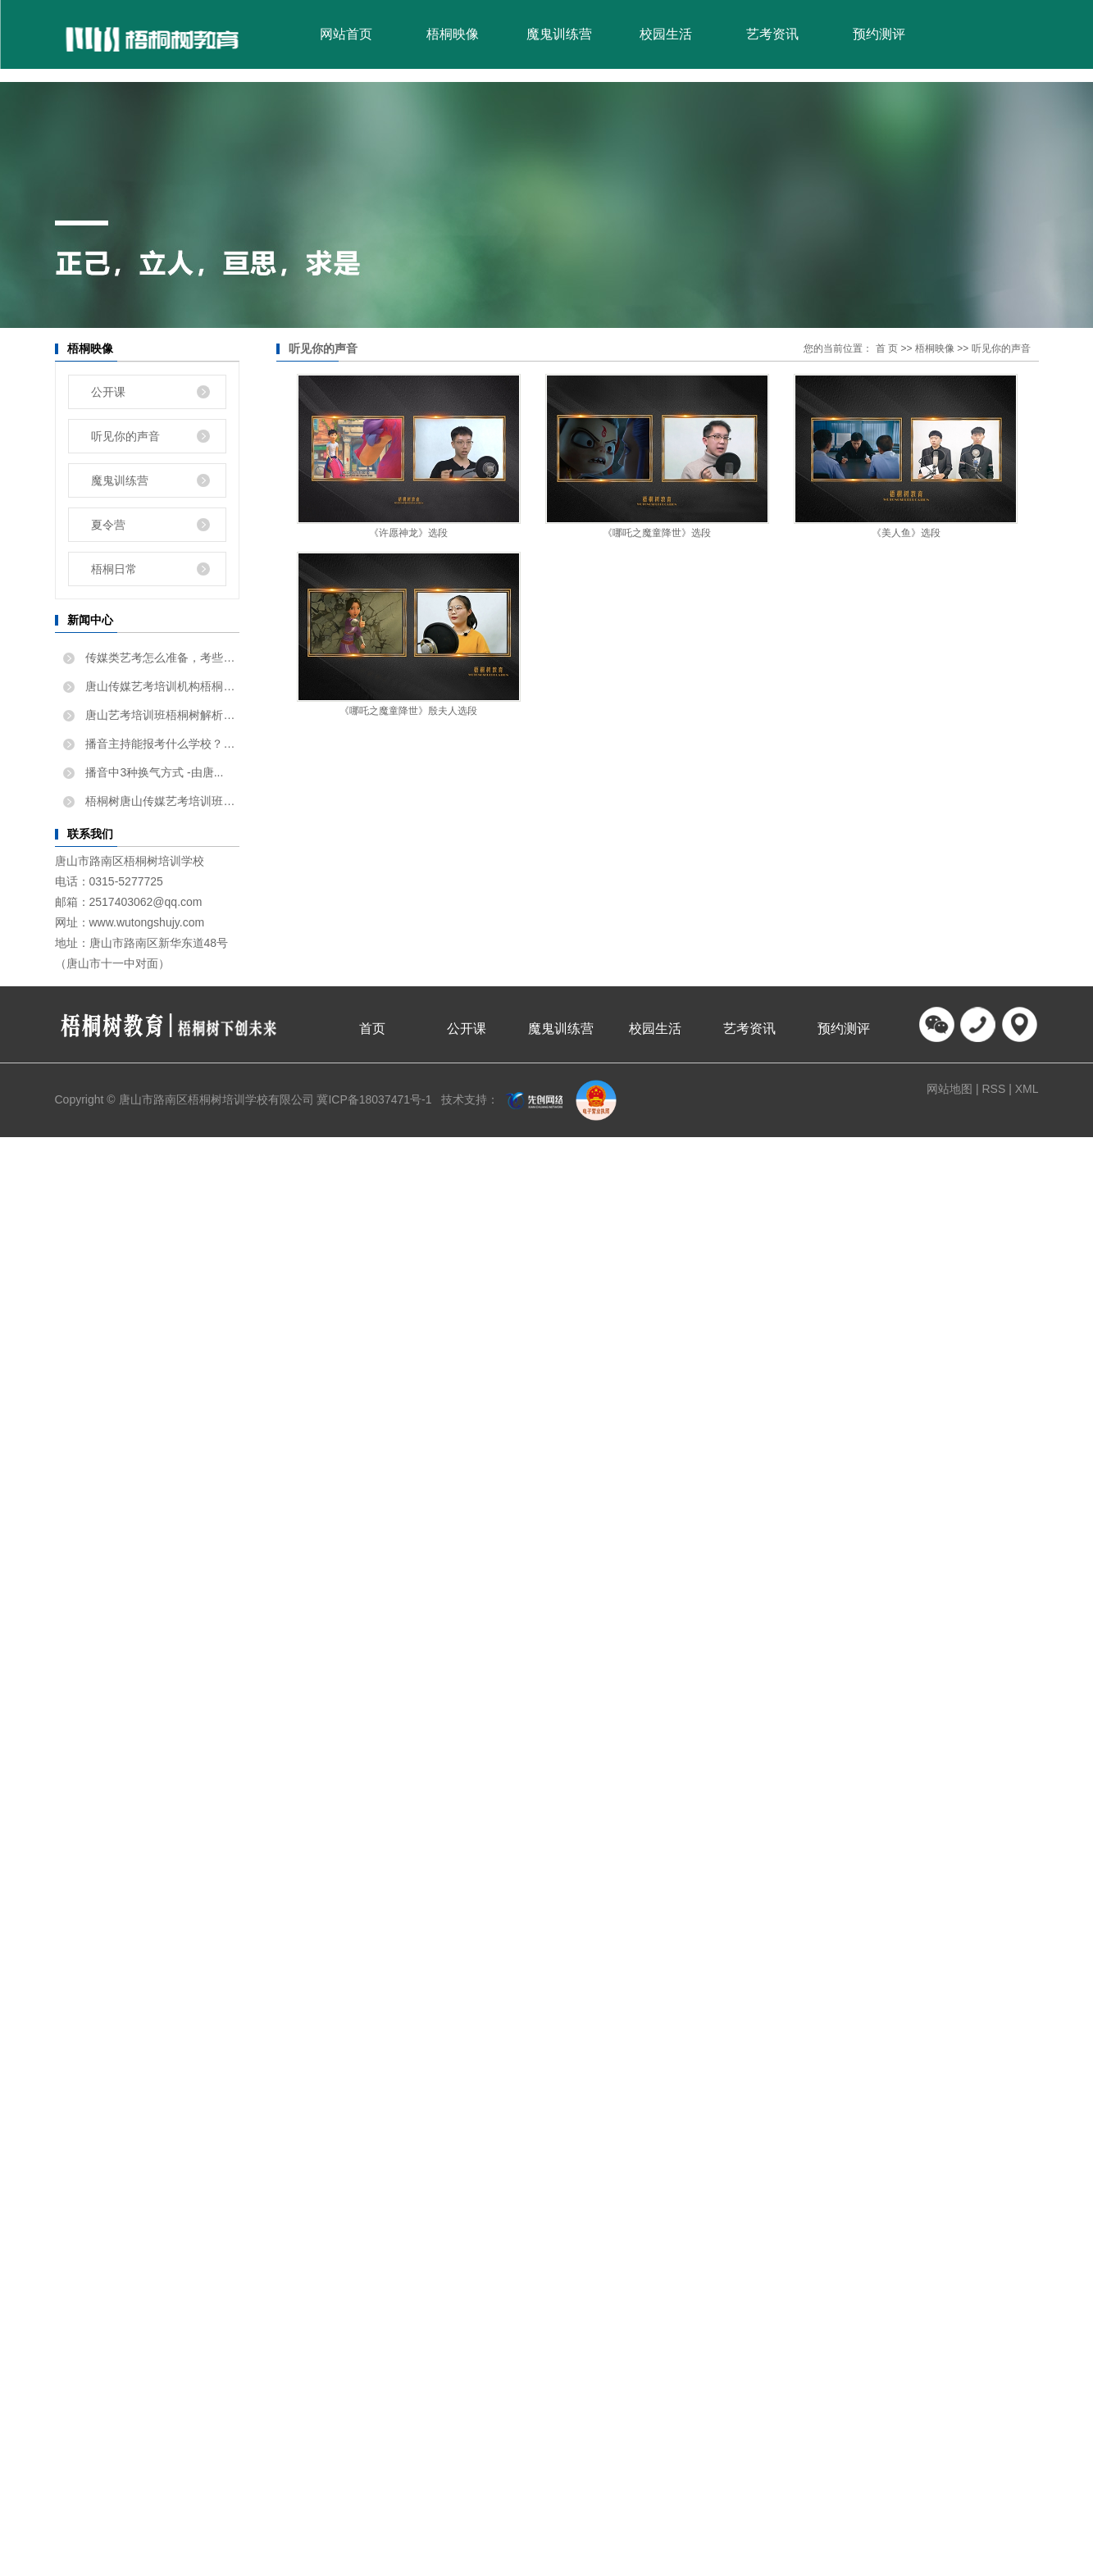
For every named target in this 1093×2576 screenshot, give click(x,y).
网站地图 (951, 1088)
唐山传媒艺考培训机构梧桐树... (161, 686)
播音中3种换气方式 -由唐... (153, 772)
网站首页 (346, 34)
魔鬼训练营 (559, 34)
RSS (993, 1088)
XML (1027, 1088)
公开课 (108, 391)
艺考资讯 (772, 34)
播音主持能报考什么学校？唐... (161, 743)
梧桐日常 (114, 569)
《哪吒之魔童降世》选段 (657, 533)
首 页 (887, 348)
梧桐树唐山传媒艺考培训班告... (161, 801)
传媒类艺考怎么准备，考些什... (161, 657)
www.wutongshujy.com (147, 922)
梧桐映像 (452, 34)
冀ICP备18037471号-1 (374, 1099)
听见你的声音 (125, 436)
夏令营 (108, 524)
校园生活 (666, 34)
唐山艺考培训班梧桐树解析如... (161, 714)
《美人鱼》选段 (906, 533)
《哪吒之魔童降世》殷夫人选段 (408, 711)
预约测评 (879, 34)
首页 (372, 1028)
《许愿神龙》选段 (408, 533)
